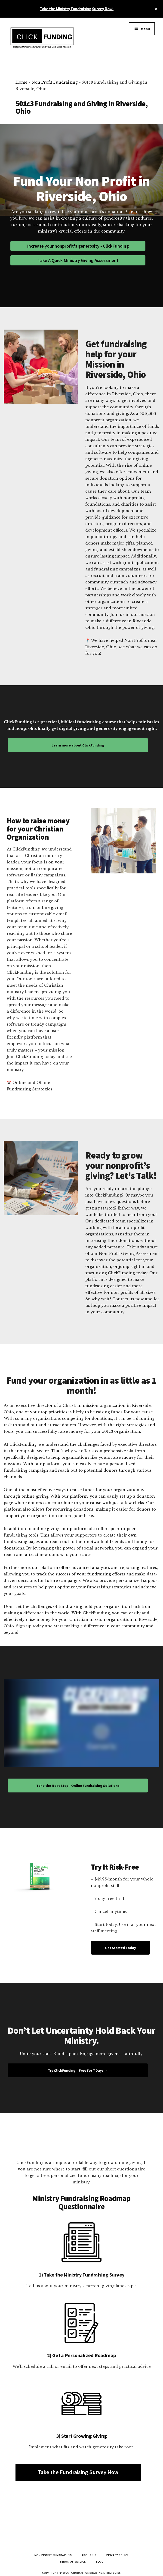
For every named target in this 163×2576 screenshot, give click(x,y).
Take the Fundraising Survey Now (78, 2472)
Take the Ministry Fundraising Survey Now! (77, 8)
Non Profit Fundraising (55, 82)
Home (21, 82)
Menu (145, 28)
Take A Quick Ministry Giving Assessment (78, 260)
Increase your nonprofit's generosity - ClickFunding (78, 246)
